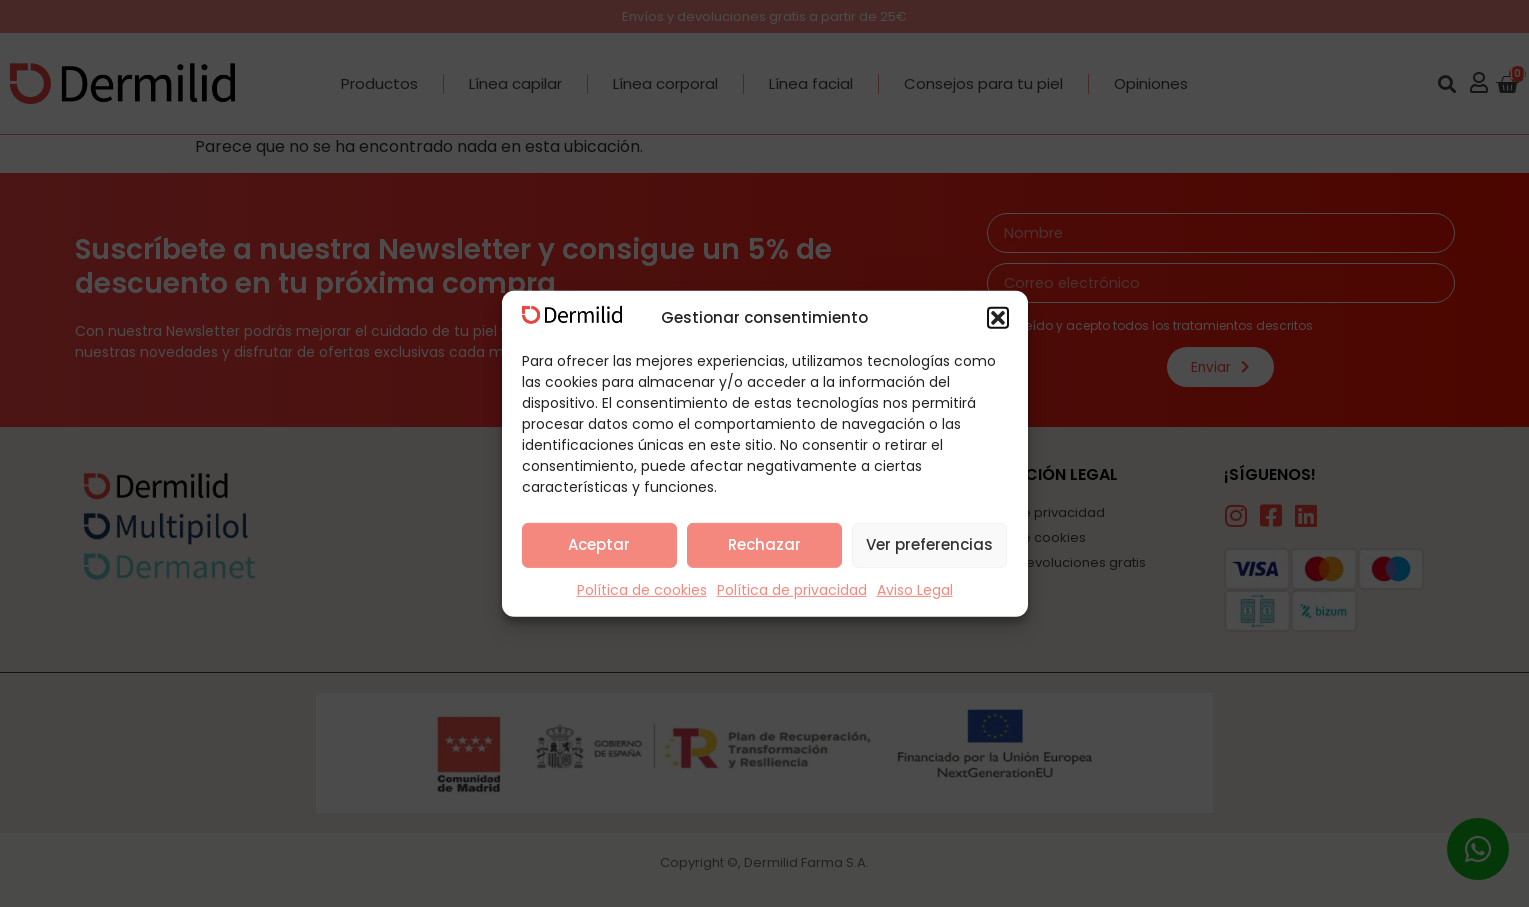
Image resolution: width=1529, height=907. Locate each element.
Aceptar (599, 544)
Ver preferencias (929, 544)
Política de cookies (642, 590)
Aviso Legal (915, 590)
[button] (998, 318)
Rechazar (764, 544)
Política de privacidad (792, 590)
